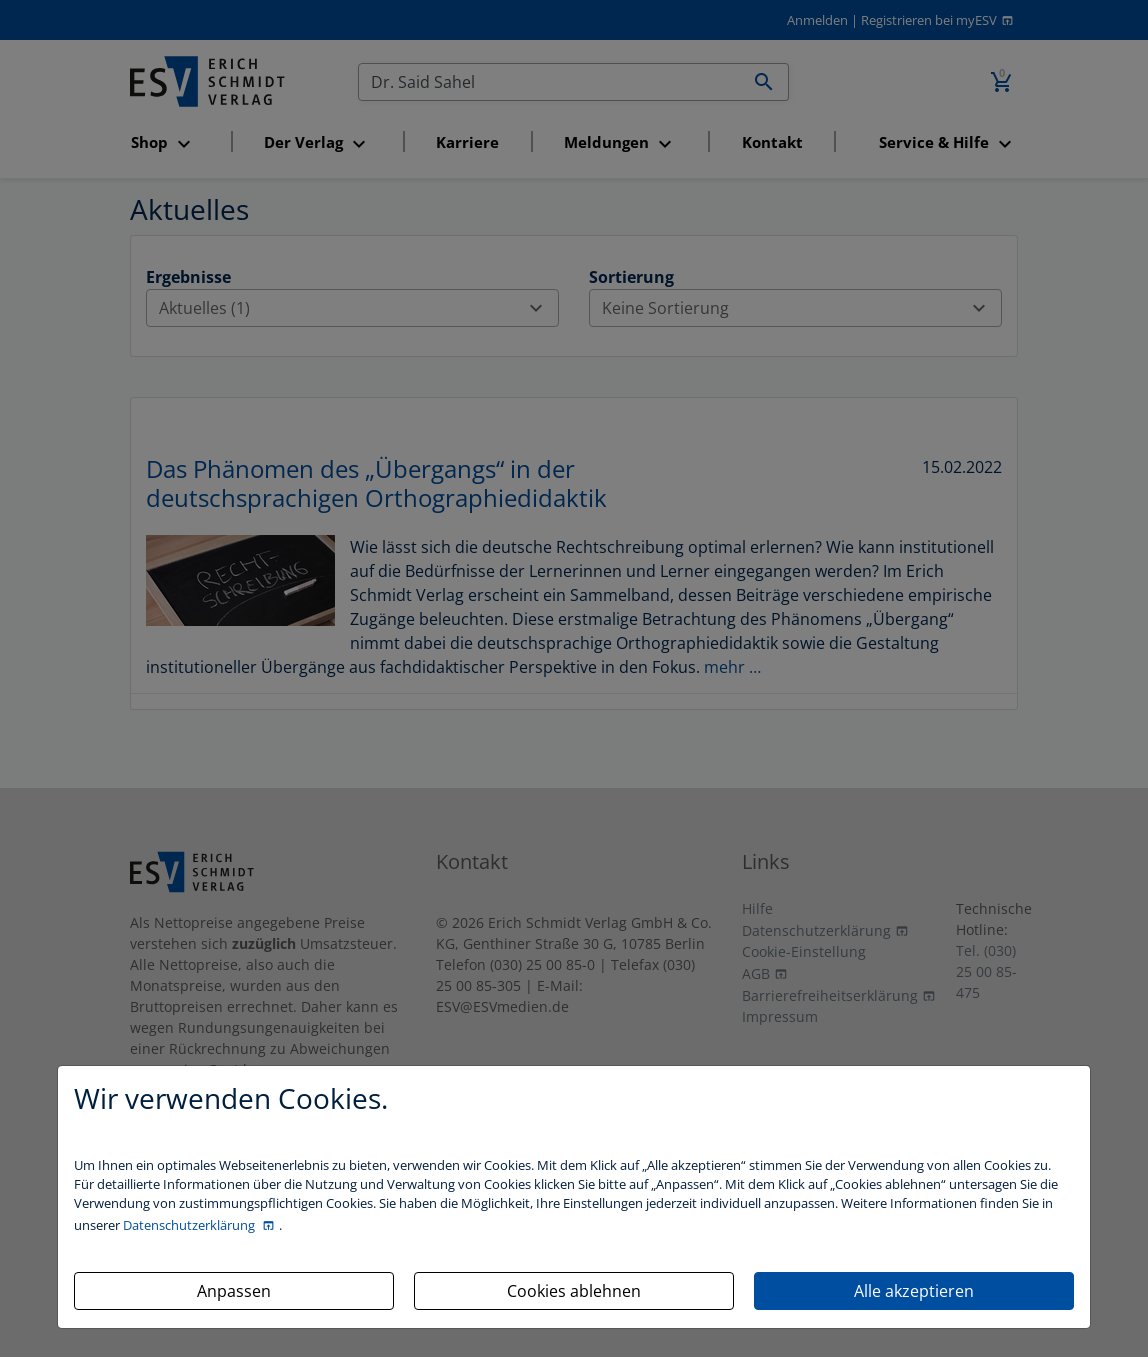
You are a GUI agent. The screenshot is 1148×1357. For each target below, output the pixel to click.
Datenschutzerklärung (190, 1225)
